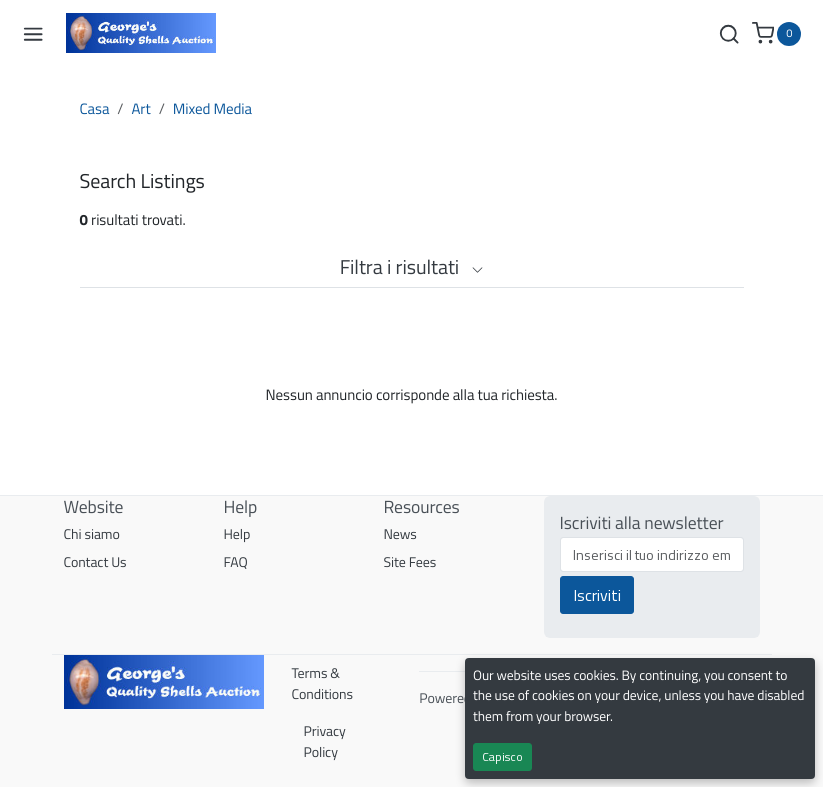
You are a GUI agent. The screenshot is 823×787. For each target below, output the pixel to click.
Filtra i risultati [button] (412, 266)
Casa (95, 108)
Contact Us (95, 562)
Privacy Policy (325, 742)
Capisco (502, 756)
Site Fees (410, 562)
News (400, 534)
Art (140, 108)
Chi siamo (92, 534)
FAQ (236, 562)
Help (237, 534)
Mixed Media (212, 108)
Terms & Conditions (322, 684)
